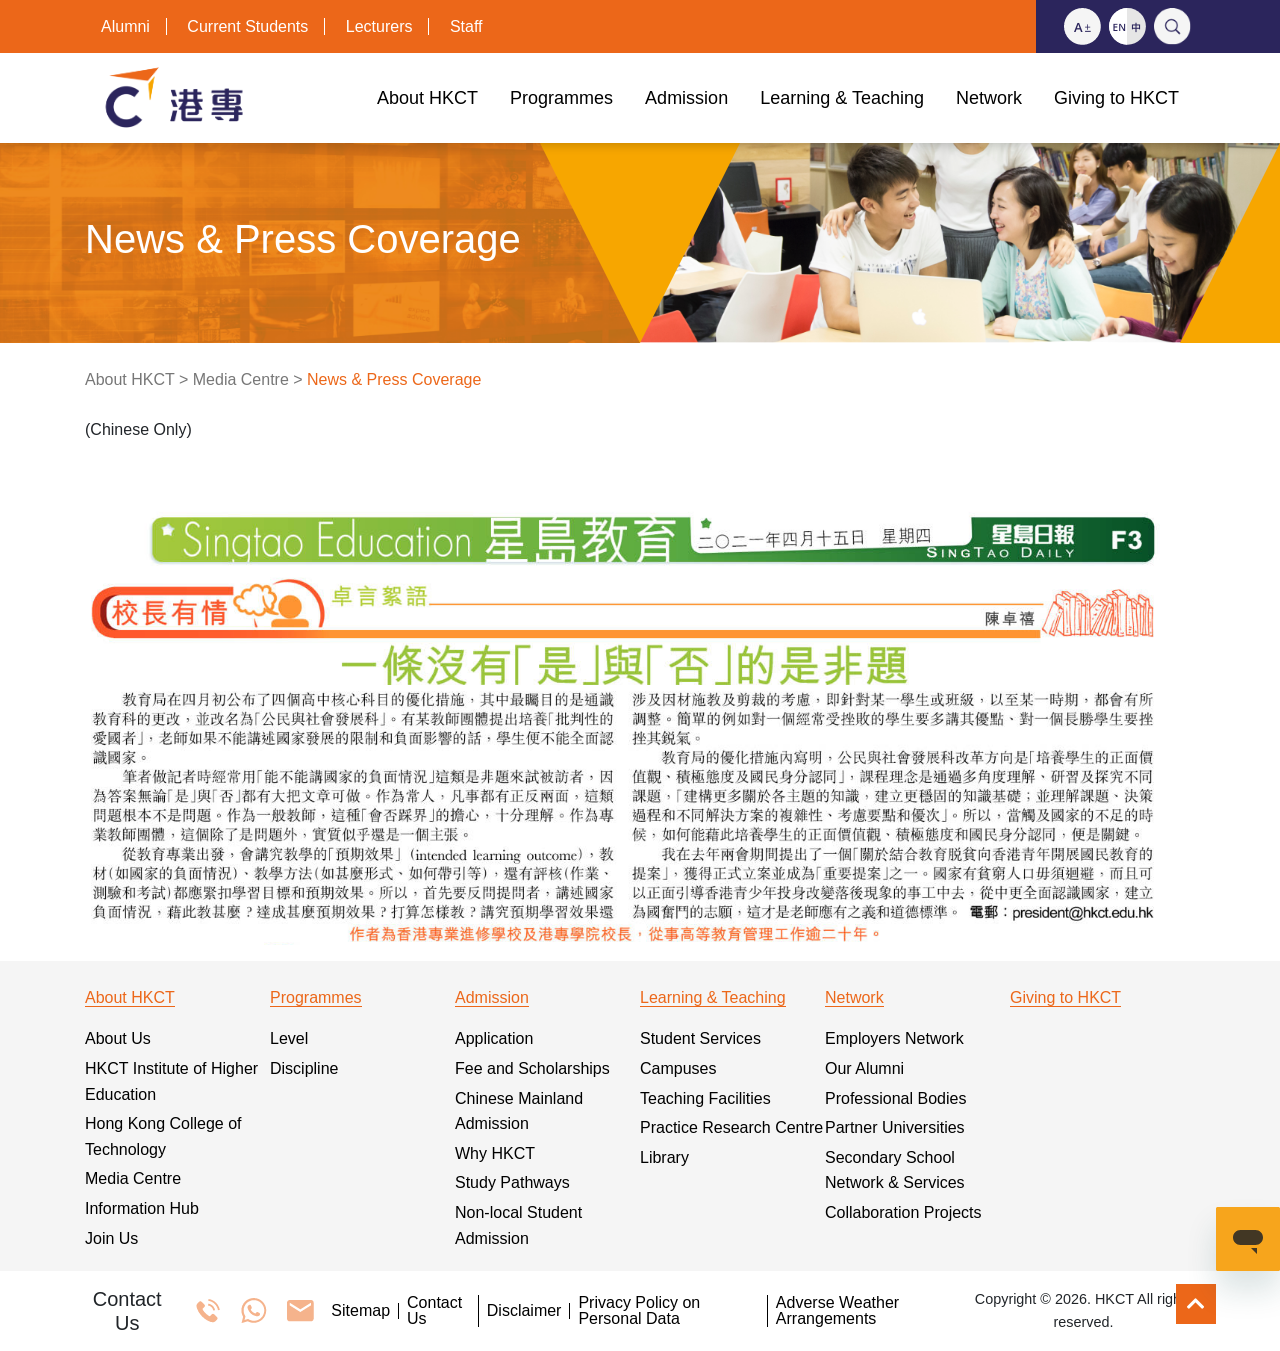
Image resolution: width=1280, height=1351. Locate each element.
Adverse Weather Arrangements (837, 1311)
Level (289, 1038)
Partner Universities (895, 1127)
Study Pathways (512, 1182)
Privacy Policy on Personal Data (639, 1311)
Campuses (678, 1068)
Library (664, 1157)
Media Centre (241, 379)
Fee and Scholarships (532, 1068)
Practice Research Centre (731, 1127)
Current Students (247, 26)
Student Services (700, 1038)
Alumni (125, 26)
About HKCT (130, 379)
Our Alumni (864, 1068)
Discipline (304, 1068)
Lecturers (379, 26)
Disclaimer (524, 1311)
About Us (118, 1038)
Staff (466, 26)
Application (494, 1038)
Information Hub (142, 1208)
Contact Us (434, 1311)
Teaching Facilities (705, 1098)
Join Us (111, 1238)
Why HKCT (495, 1153)
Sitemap (360, 1311)
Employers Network (894, 1038)
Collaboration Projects (903, 1212)
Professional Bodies (895, 1098)
